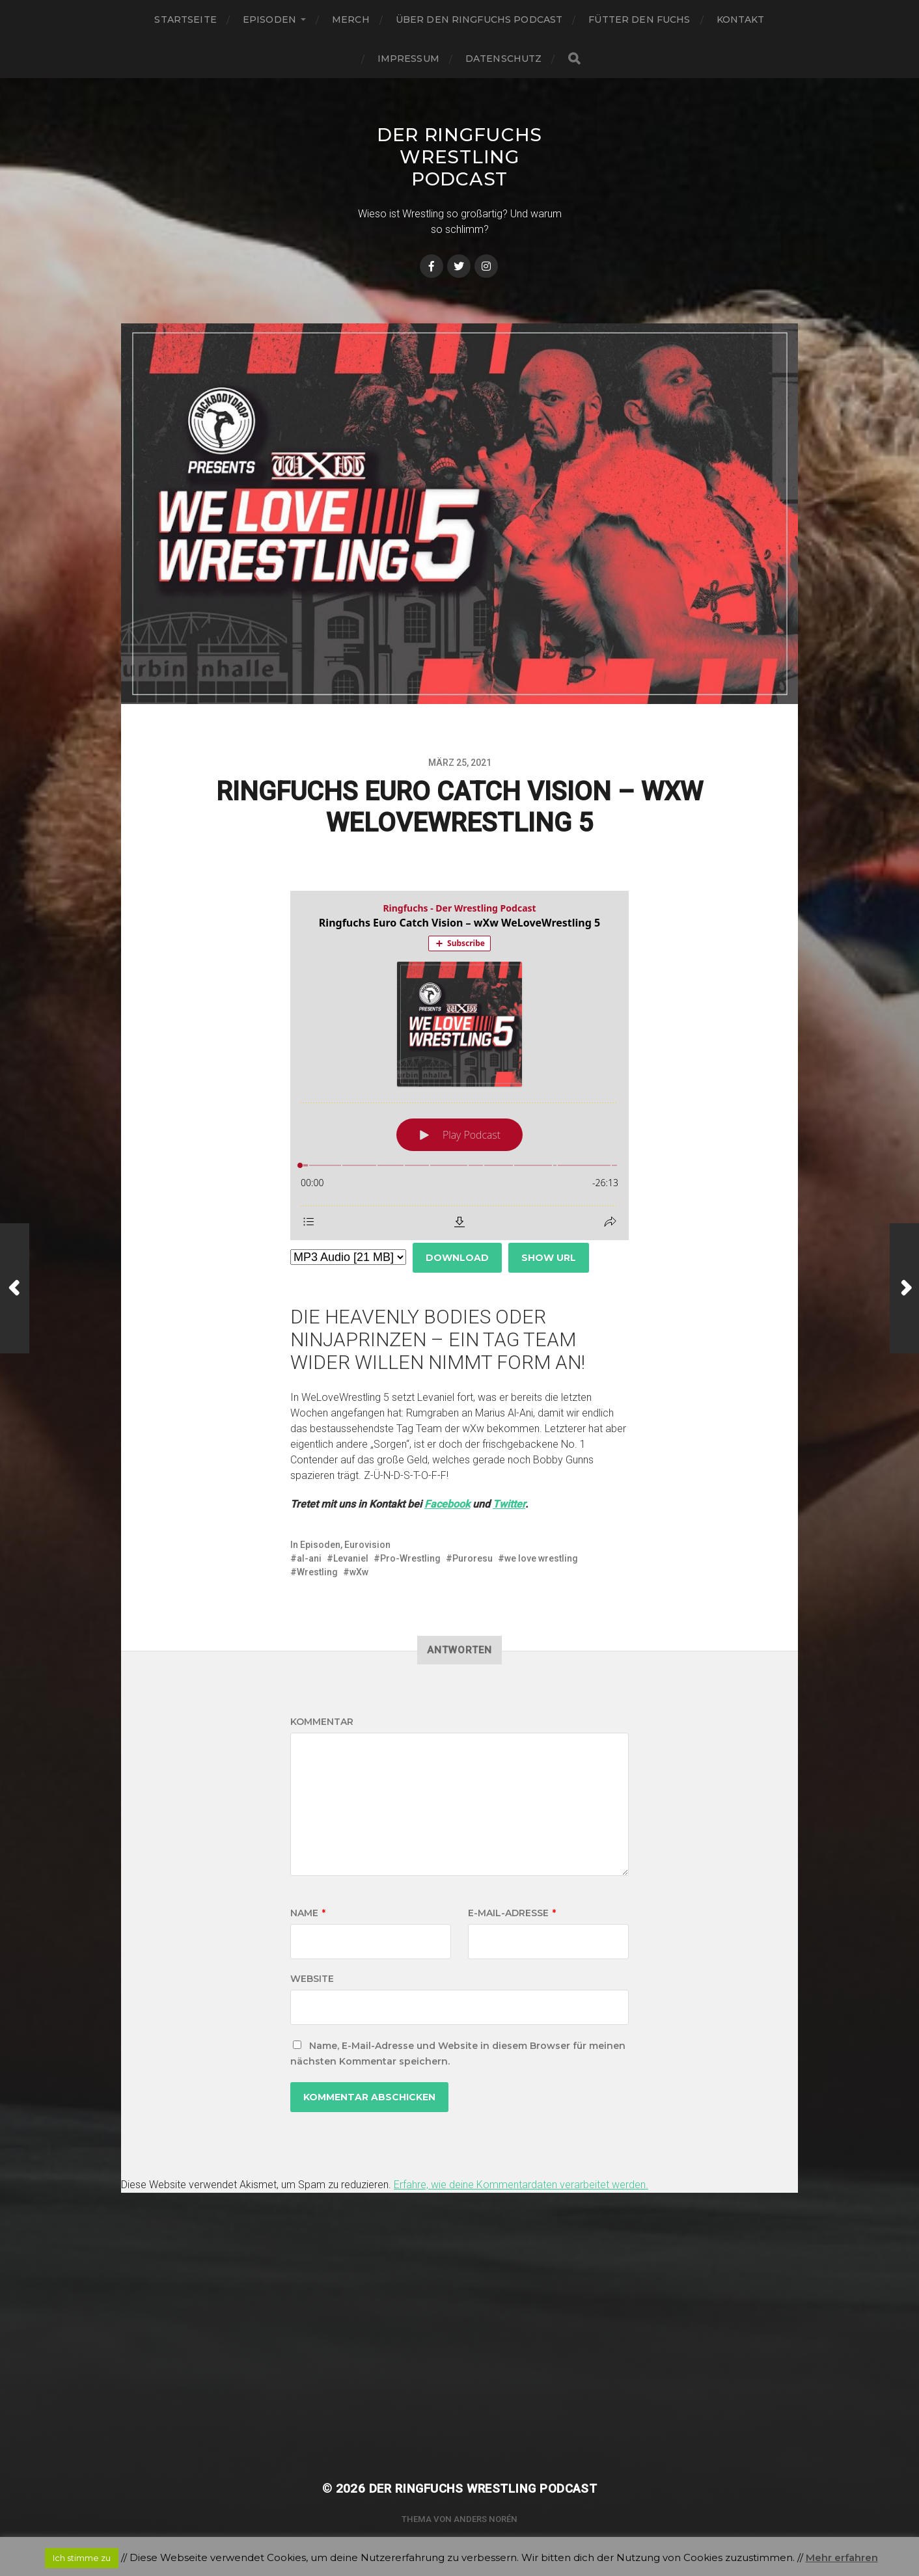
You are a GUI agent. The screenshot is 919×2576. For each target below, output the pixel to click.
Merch (351, 19)
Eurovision (367, 1544)
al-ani (309, 1558)
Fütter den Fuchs (639, 19)
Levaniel (350, 1558)
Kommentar (321, 1722)
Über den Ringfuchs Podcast (479, 19)
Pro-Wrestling (410, 1558)
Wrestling (317, 1572)
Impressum (408, 58)
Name (307, 1913)
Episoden (269, 19)
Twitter (509, 1504)
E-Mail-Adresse (512, 1913)
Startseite (185, 19)
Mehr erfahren (842, 2557)
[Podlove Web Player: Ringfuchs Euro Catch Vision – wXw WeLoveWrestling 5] (459, 1065)
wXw (359, 1572)
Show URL (548, 1258)
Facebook (447, 1504)
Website (312, 1979)
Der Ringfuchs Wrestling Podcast (459, 157)
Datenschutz (503, 58)
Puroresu (472, 1558)
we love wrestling (541, 1558)
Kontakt (741, 19)
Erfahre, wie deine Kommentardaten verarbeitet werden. (521, 2184)
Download (457, 1258)
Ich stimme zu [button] (82, 2558)
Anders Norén (485, 2519)
